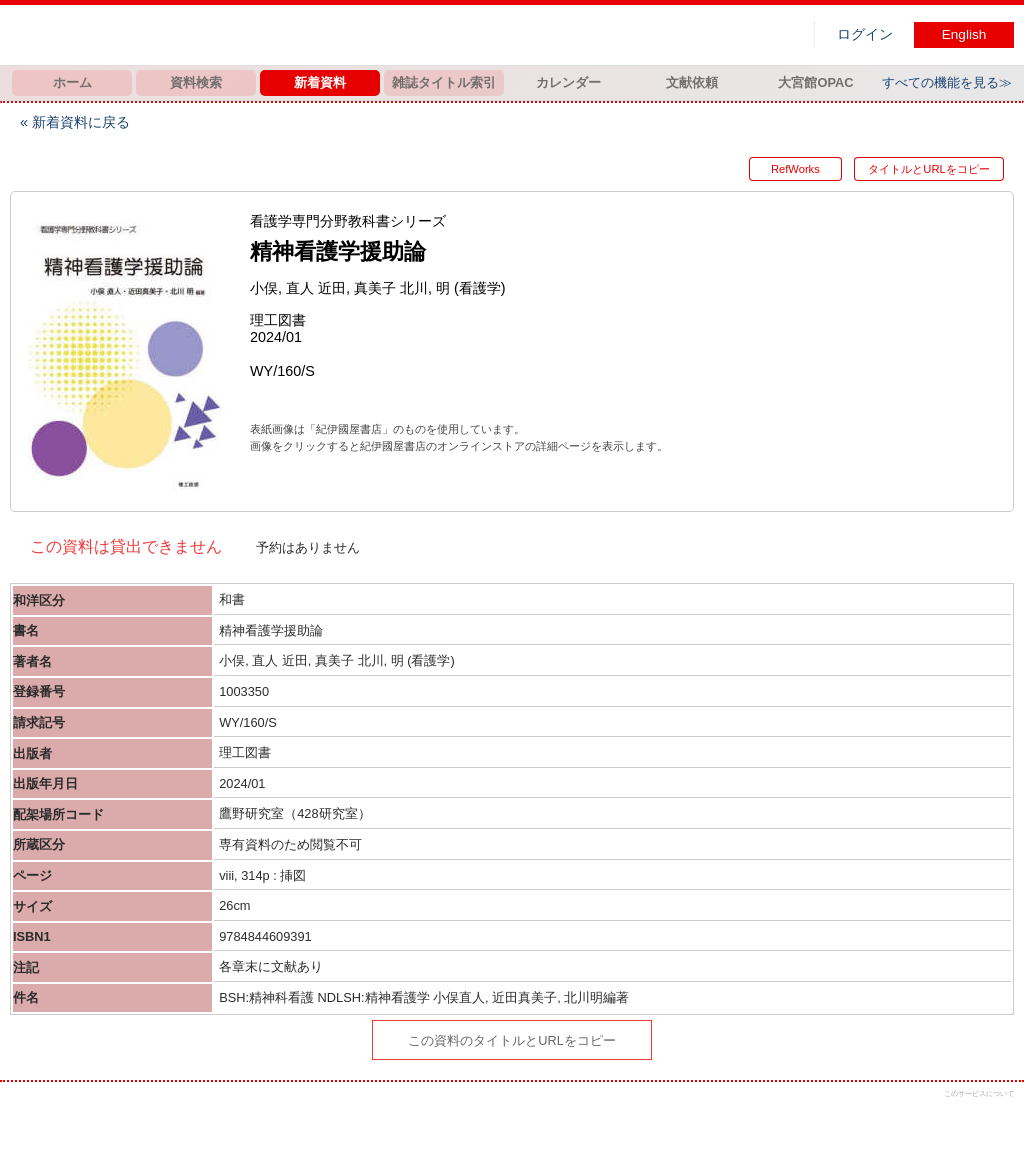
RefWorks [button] (790, 169)
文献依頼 (692, 82)
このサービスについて (979, 1093)
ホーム (72, 82)
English (964, 34)
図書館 (220, 35)
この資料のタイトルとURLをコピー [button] (512, 1040)
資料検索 (196, 82)
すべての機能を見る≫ (947, 82)
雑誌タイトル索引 (444, 82)
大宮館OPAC (815, 82)
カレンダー (568, 82)
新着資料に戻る (81, 122)
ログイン (865, 34)
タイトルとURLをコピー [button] (928, 169)
